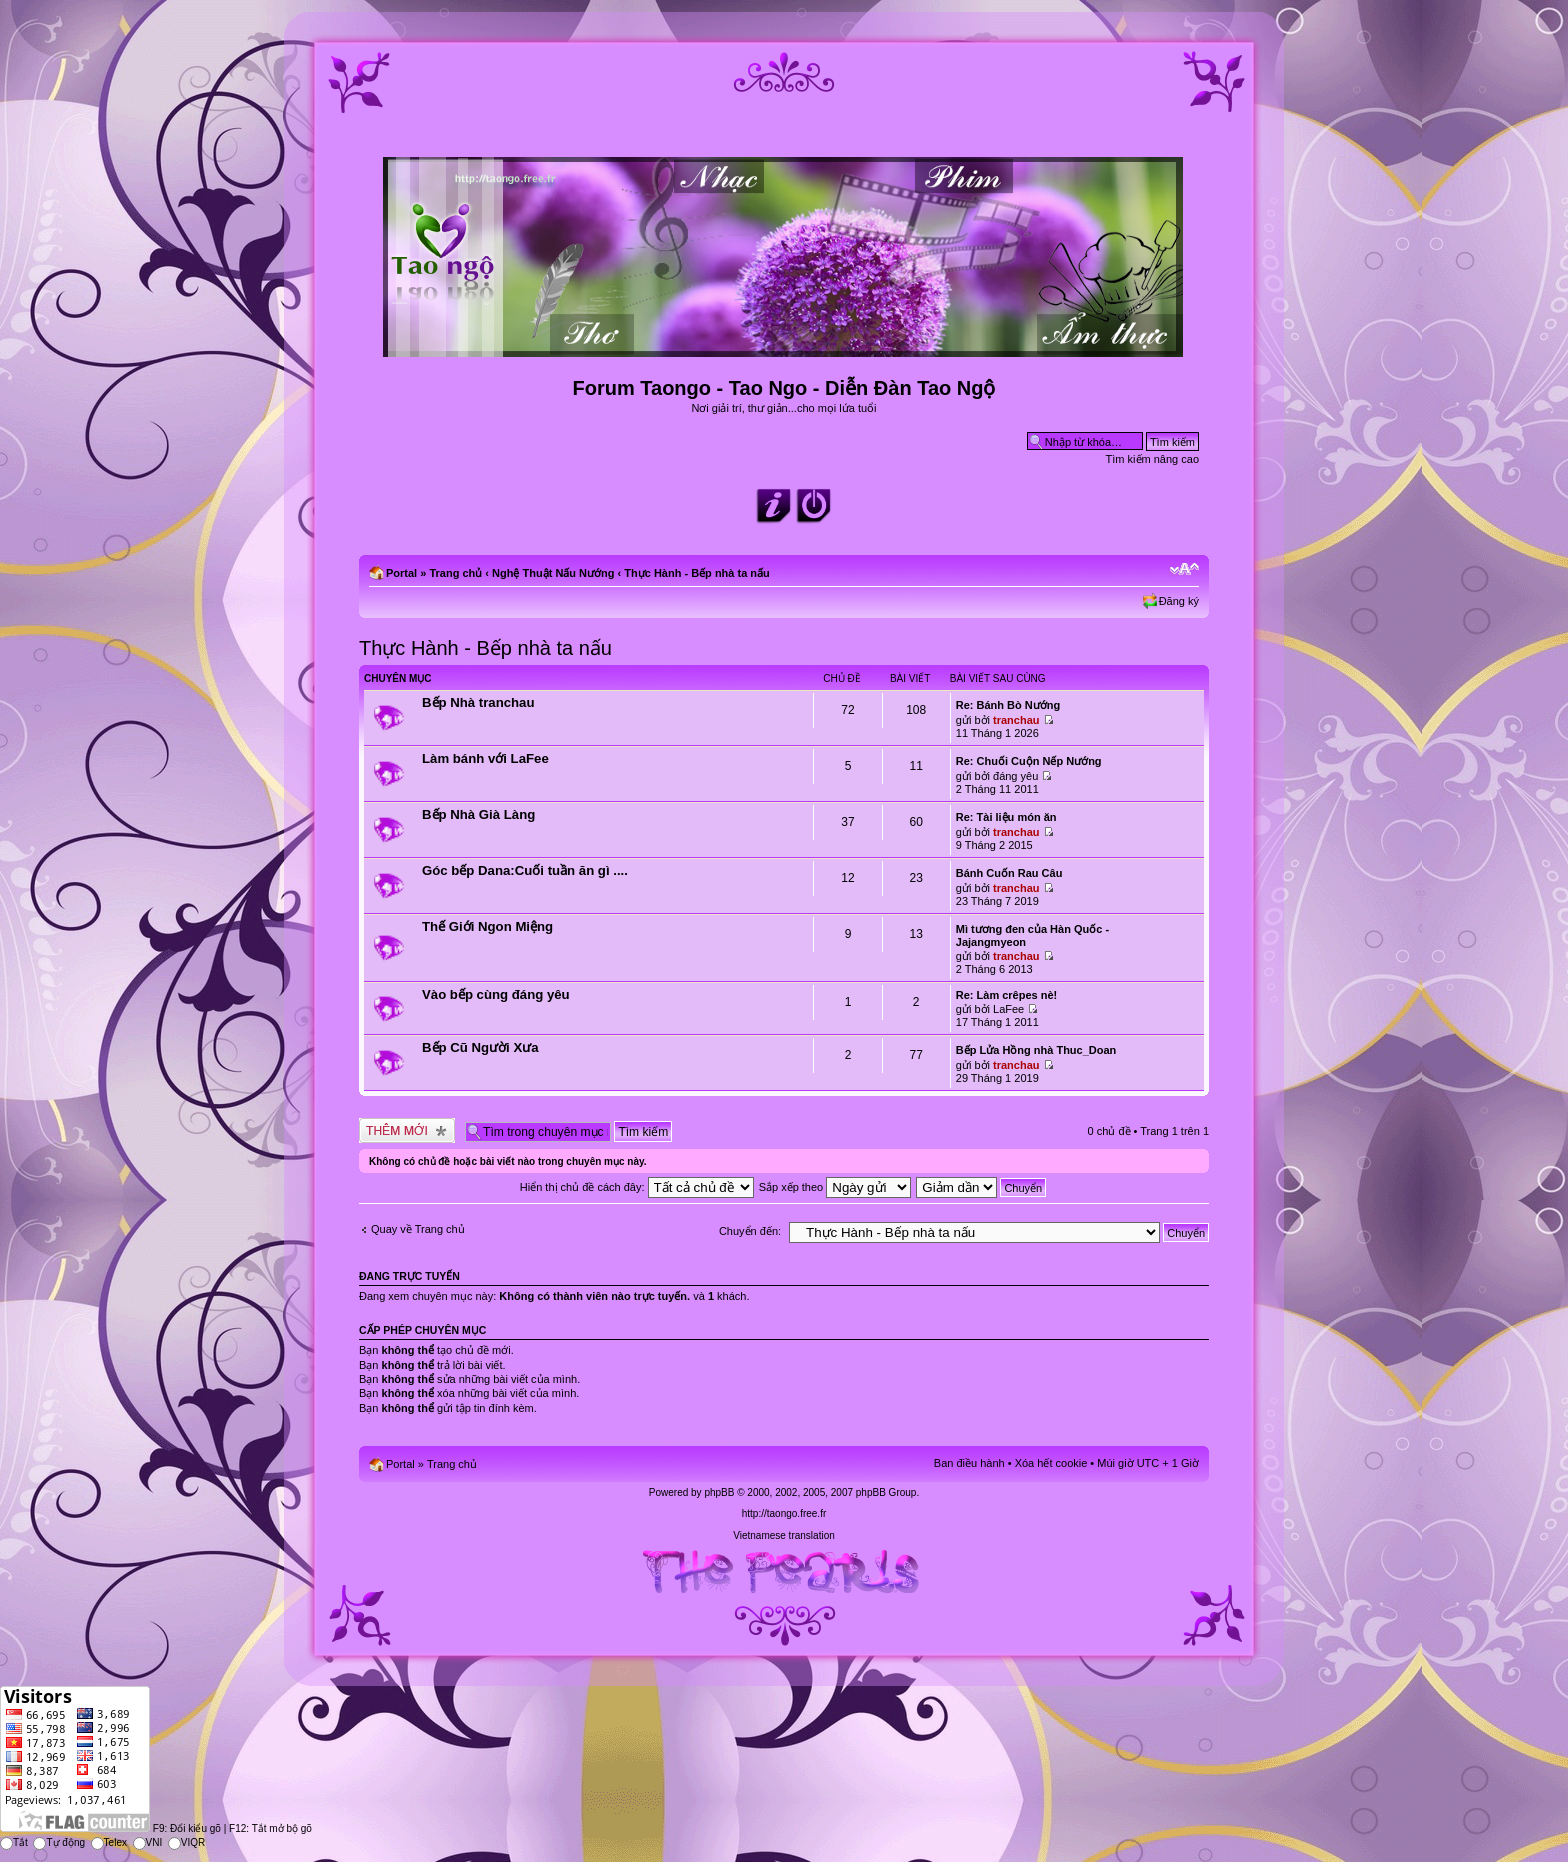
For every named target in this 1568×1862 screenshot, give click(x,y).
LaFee (1008, 1009)
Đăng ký (1179, 601)
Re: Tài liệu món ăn (1006, 817)
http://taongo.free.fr (784, 1513)
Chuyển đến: (750, 1231)
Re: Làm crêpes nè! (1006, 995)
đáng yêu (1015, 776)
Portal (401, 573)
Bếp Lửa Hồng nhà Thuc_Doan (1036, 1050)
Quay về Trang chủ (418, 1229)
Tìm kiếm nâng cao (1152, 459)
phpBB (719, 1492)
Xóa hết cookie (1051, 1463)
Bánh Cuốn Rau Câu (1009, 873)
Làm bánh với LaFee (485, 758)
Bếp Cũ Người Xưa (480, 1047)
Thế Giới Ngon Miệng (487, 926)
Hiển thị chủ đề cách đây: (637, 1187)
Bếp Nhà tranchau (478, 702)
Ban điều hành (969, 1463)
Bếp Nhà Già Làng (478, 814)
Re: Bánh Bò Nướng (1008, 705)
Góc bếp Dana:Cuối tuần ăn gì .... (525, 870)
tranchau (1016, 720)
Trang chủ (455, 573)
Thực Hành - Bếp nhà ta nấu (697, 573)
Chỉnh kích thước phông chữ (1184, 569)
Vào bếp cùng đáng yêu (496, 994)
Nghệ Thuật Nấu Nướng (553, 573)
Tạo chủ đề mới (407, 1130)
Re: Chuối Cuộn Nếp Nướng (1029, 761)
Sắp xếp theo (835, 1187)
